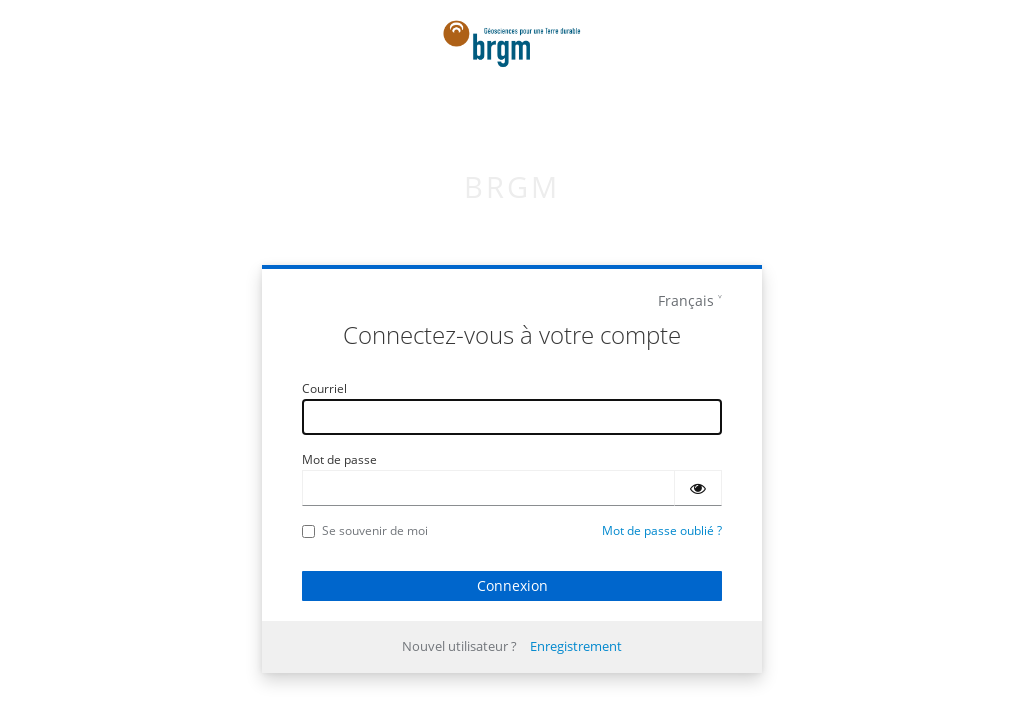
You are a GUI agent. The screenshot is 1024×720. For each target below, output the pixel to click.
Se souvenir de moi (365, 530)
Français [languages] (686, 300)
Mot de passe (339, 459)
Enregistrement (576, 646)
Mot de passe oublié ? (662, 530)
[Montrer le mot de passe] (698, 488)
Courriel (324, 388)
